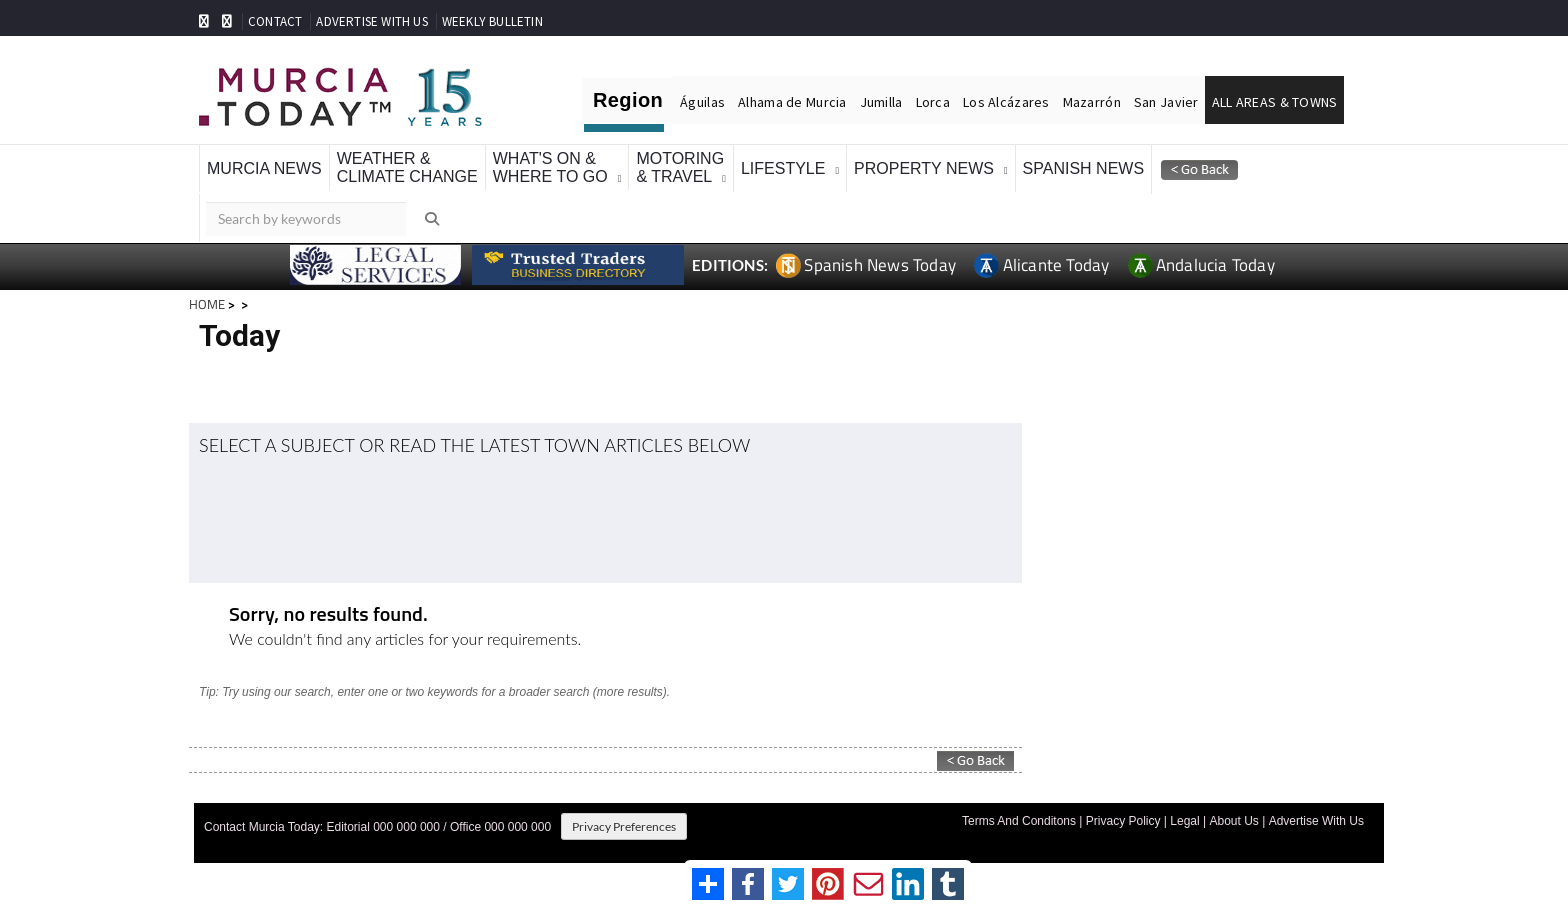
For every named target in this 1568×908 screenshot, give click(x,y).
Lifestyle (783, 168)
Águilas (702, 102)
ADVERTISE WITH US (371, 21)
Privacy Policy (1123, 821)
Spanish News (1084, 168)
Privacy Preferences (624, 826)
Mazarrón (1092, 102)
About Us (1233, 821)
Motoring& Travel (680, 167)
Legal (1184, 821)
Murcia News (264, 168)
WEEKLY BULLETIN (492, 21)
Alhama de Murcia (792, 102)
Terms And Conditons (1019, 821)
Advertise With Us (1316, 821)
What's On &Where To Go (550, 167)
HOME (207, 304)
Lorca (933, 102)
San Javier (1166, 102)
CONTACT (275, 21)
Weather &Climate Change (407, 167)
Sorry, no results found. (328, 615)
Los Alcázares (1006, 102)
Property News (924, 168)
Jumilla (881, 102)
